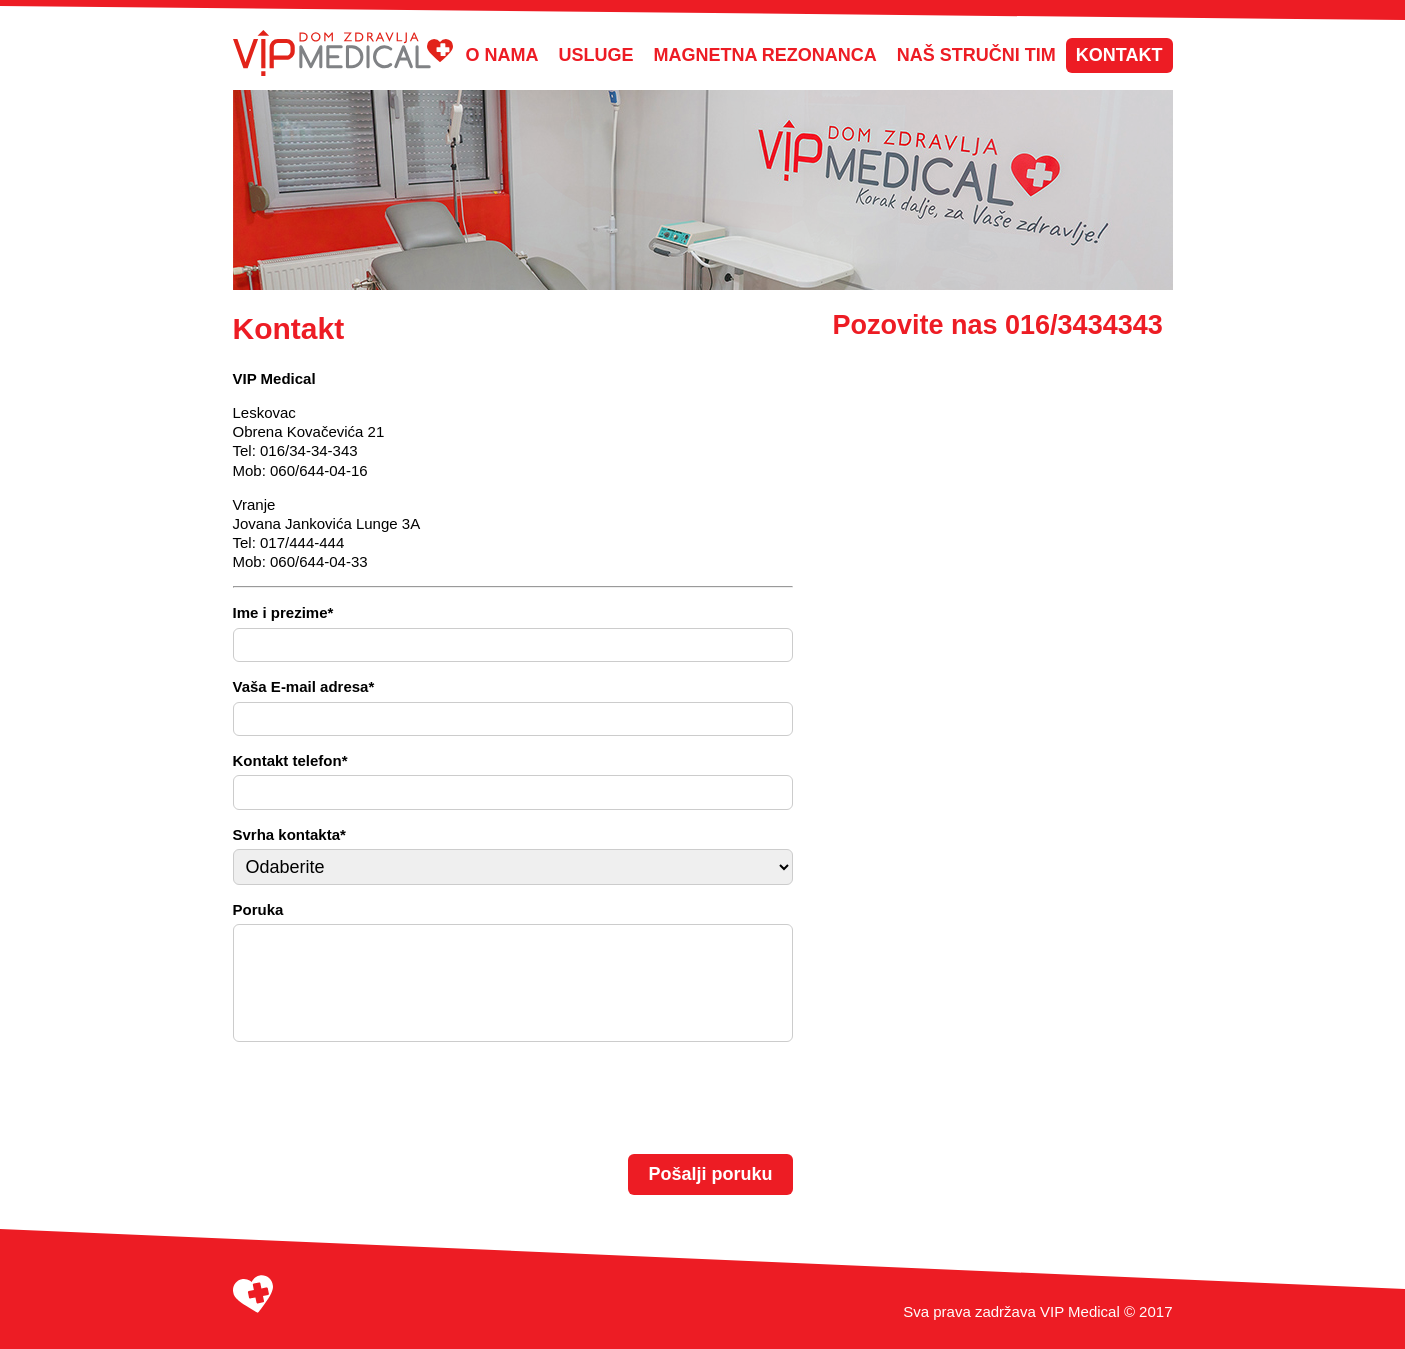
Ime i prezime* (283, 612)
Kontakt (1119, 55)
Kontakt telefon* (290, 760)
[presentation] (385, 1096)
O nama (502, 55)
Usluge (596, 55)
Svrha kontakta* (289, 834)
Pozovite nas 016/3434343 (998, 325)
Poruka (258, 909)
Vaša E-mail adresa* (304, 686)
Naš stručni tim (976, 55)
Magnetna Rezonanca (765, 55)
